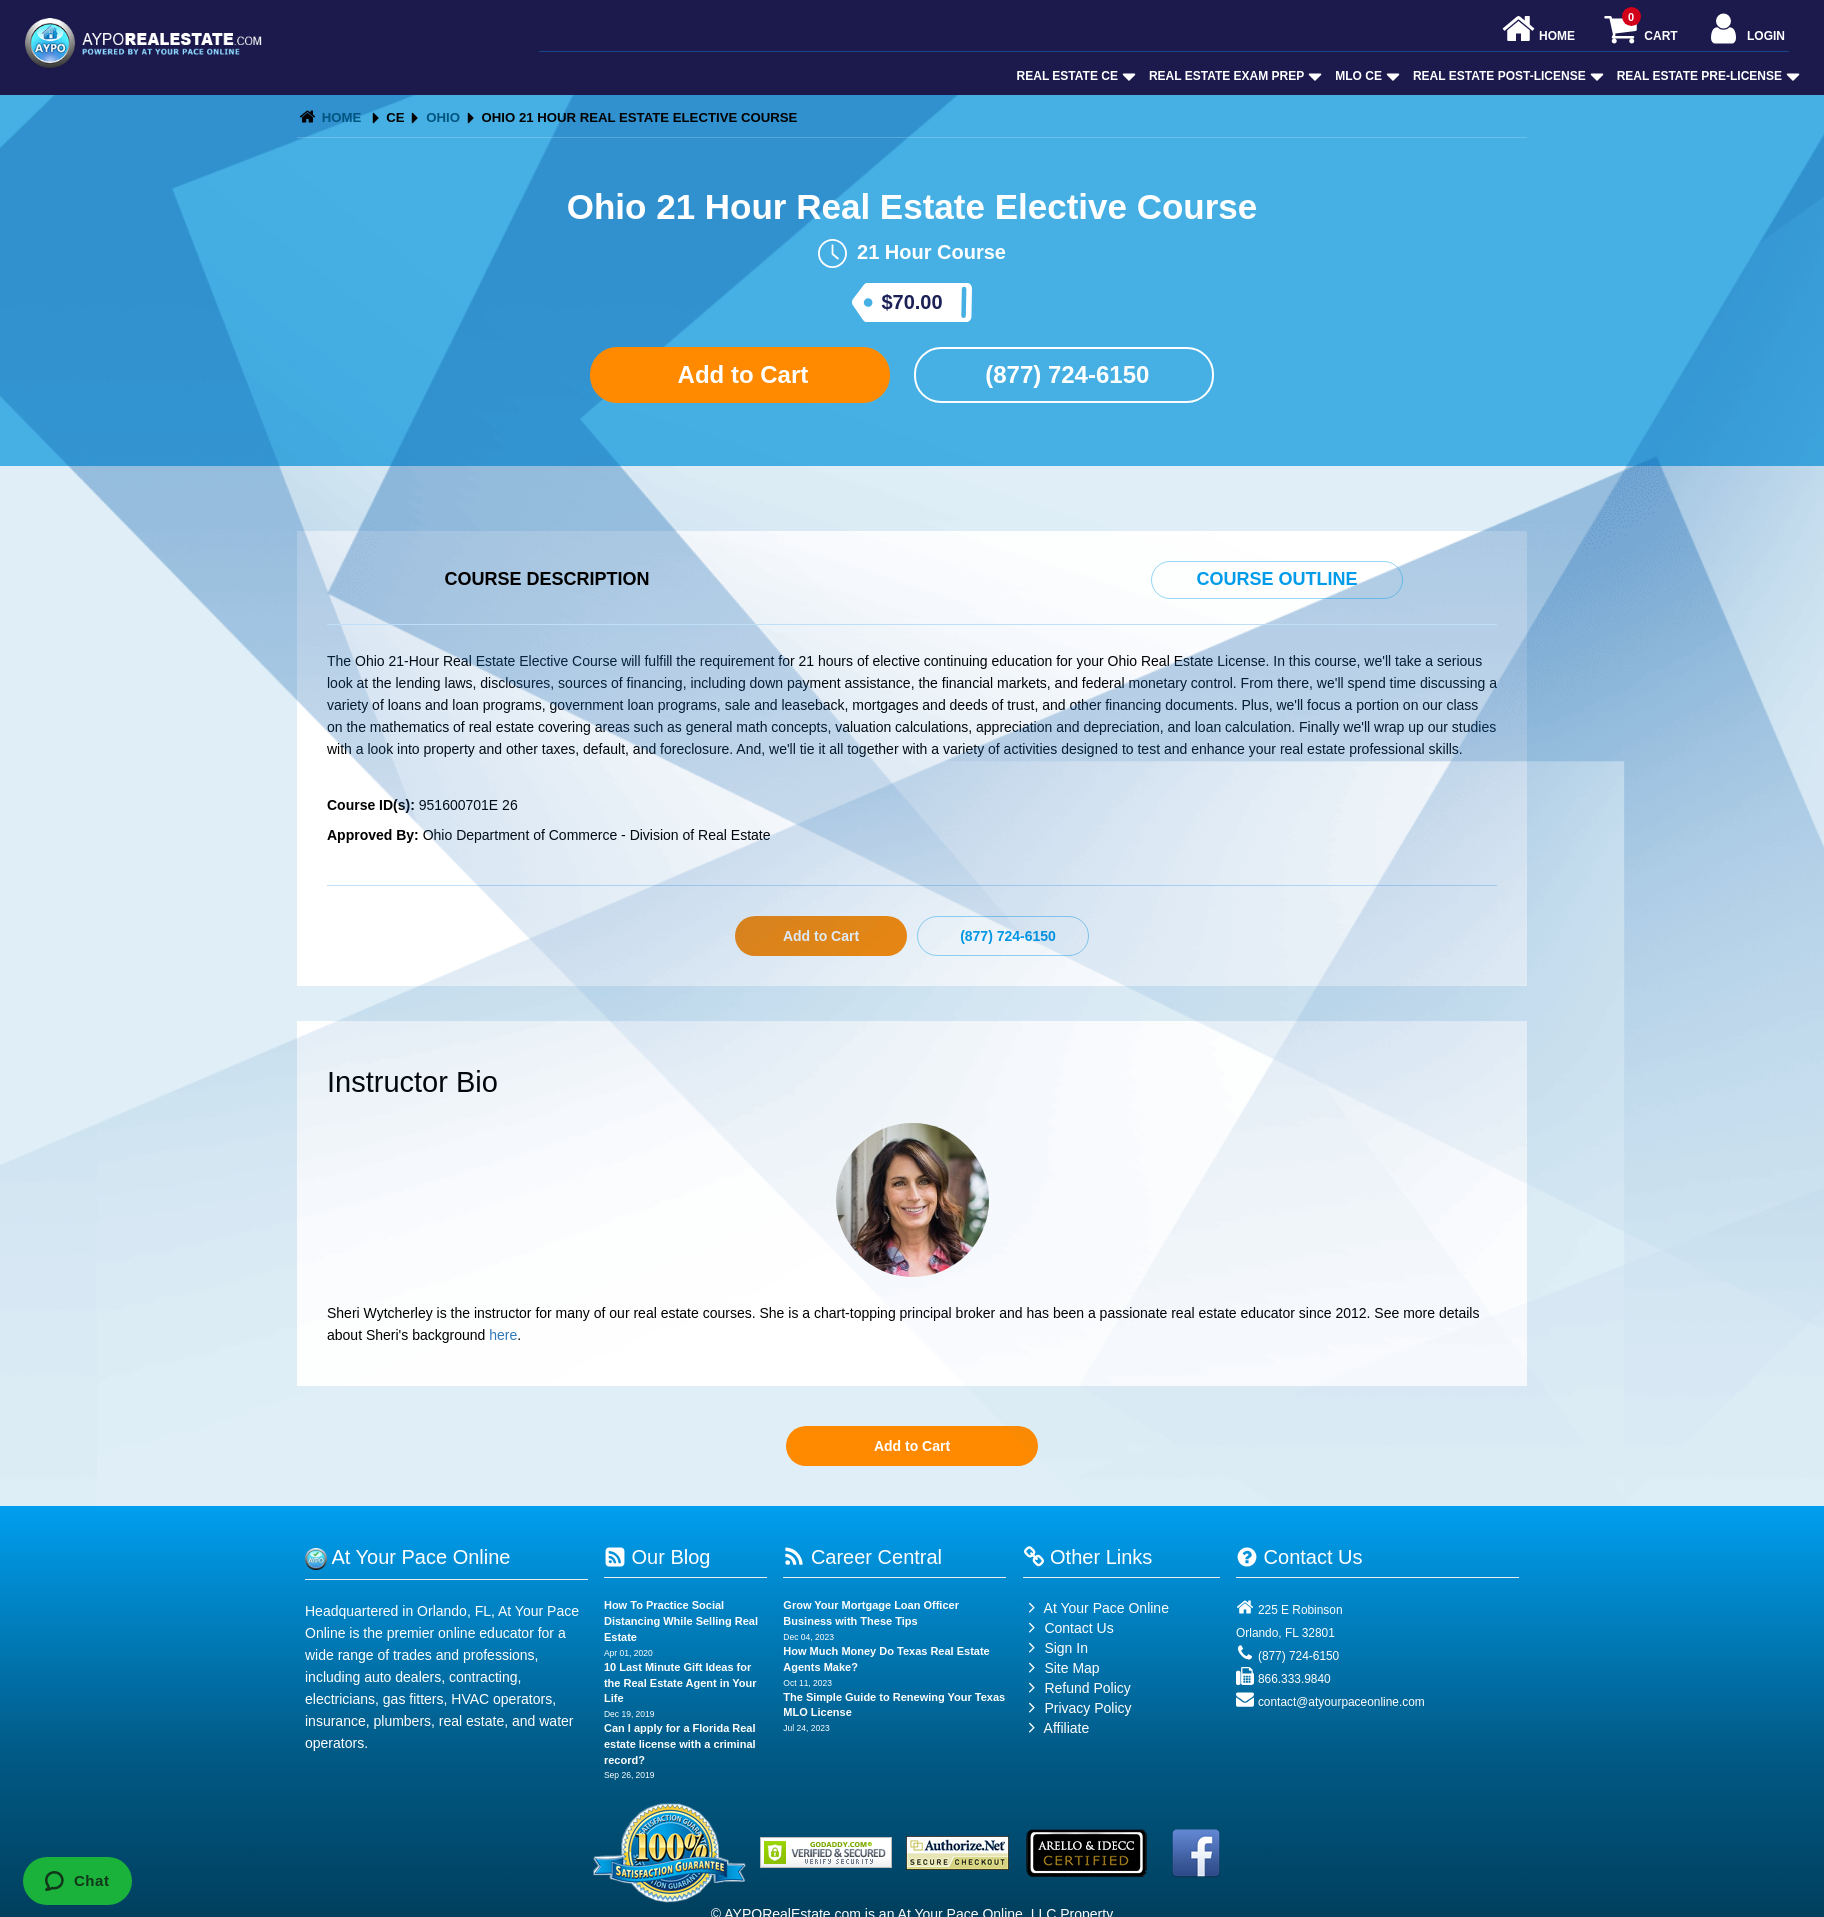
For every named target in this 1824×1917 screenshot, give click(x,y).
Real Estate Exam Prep (1233, 76)
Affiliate (1056, 1728)
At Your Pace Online (1096, 1608)
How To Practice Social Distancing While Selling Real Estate (681, 1620)
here (503, 1335)
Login (1745, 30)
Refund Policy (1087, 1688)
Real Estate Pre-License (1706, 76)
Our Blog (657, 1557)
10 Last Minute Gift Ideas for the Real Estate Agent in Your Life (680, 1682)
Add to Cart (740, 374)
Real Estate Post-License (1506, 76)
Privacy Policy (1087, 1708)
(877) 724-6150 (1064, 374)
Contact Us (1068, 1628)
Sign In (1055, 1648)
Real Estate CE (1074, 76)
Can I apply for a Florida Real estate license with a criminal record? (680, 1743)
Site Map (1061, 1668)
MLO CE (1365, 76)
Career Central (862, 1557)
